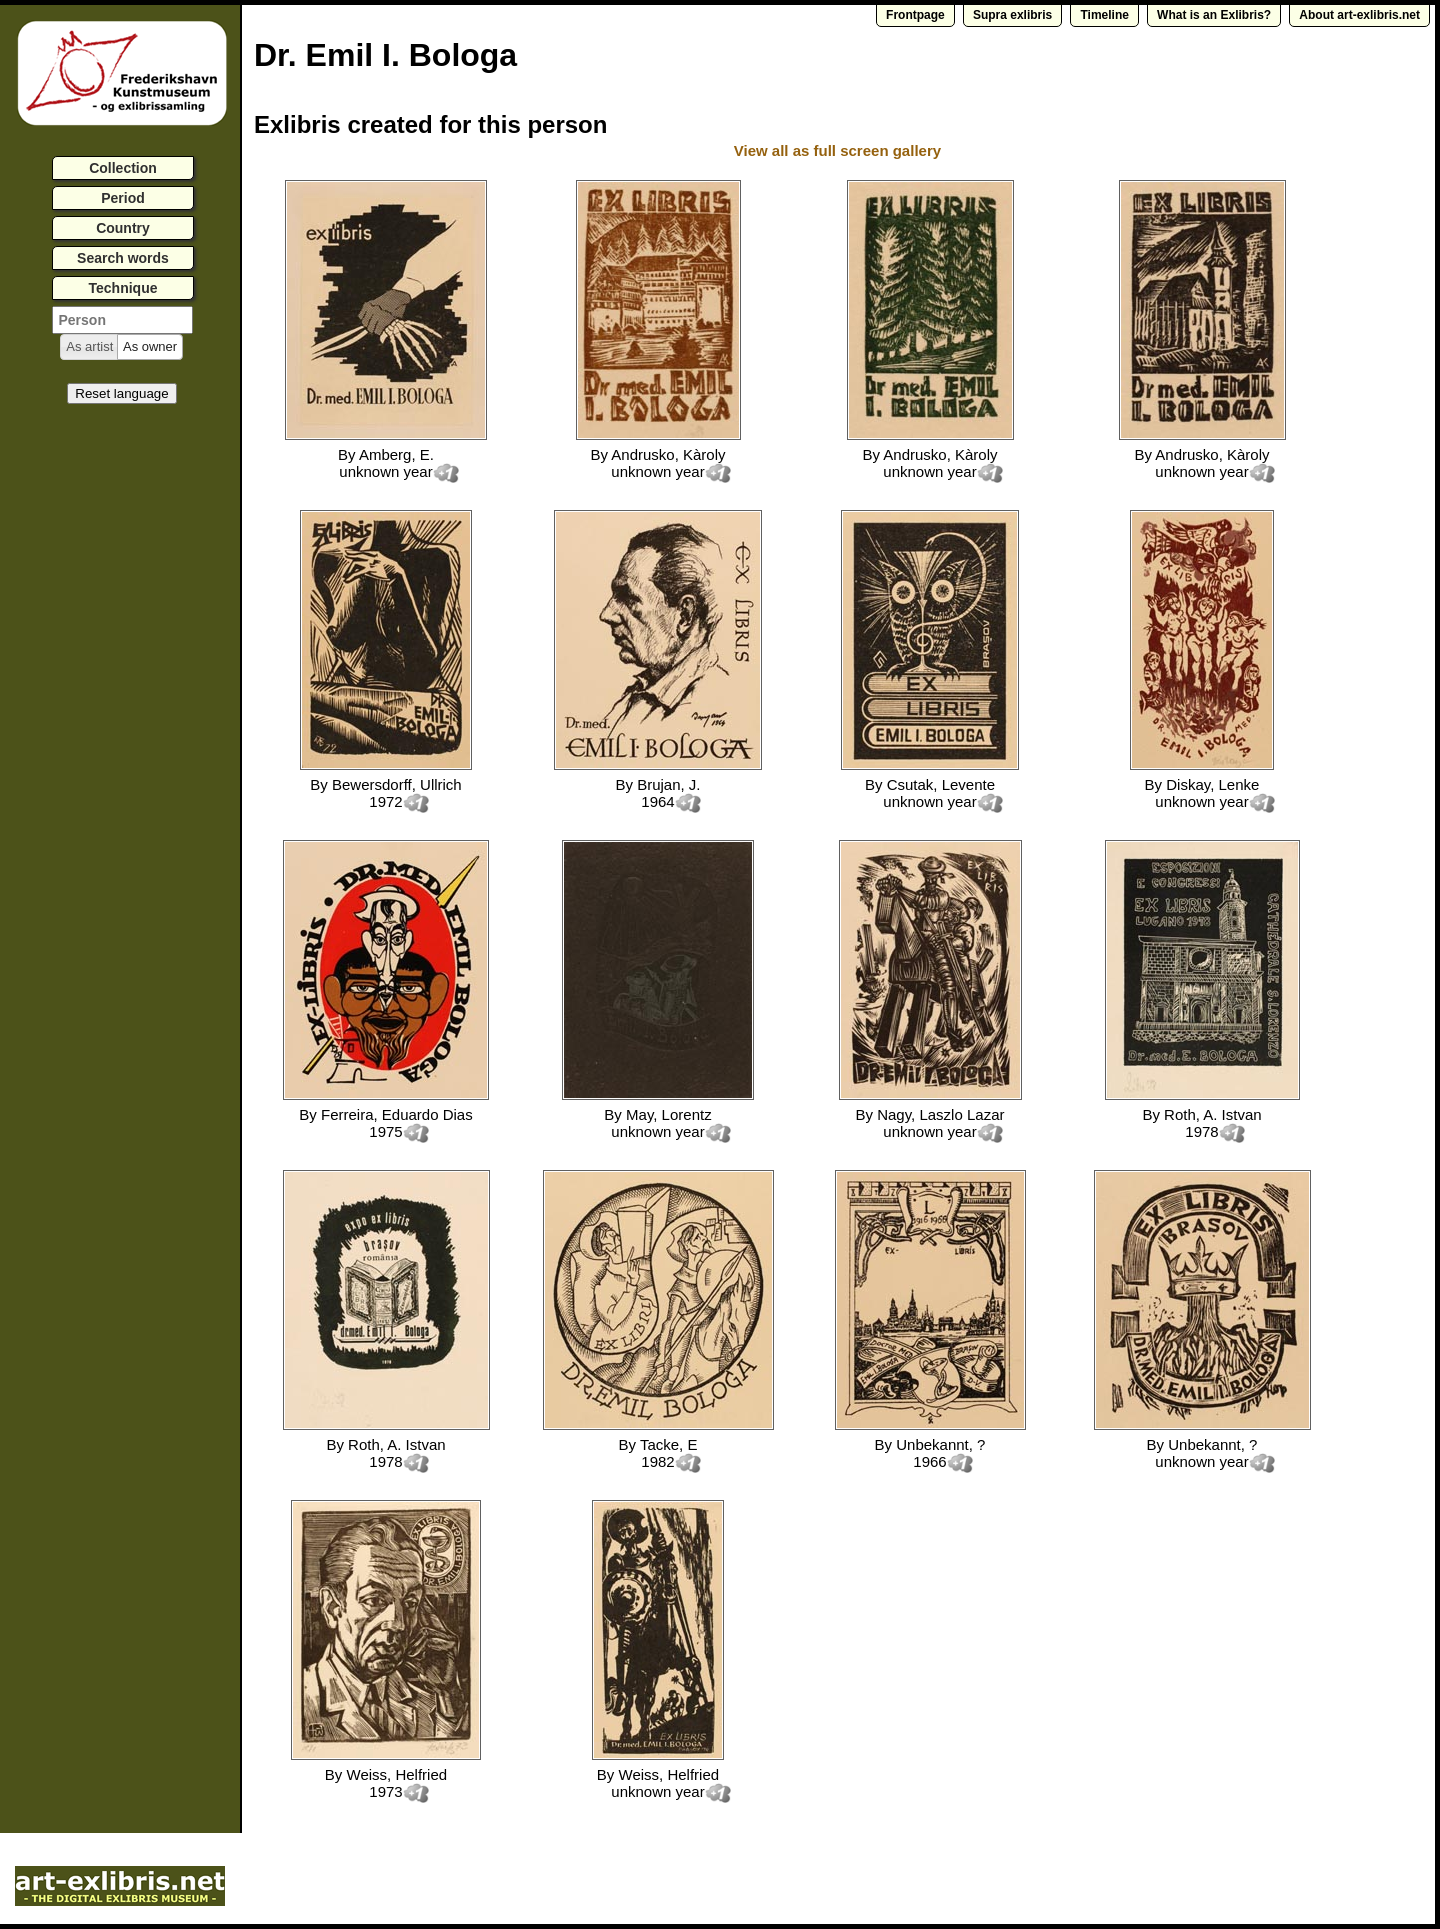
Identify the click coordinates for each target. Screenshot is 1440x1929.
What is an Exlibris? (1214, 15)
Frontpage (915, 15)
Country (123, 228)
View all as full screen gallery (840, 150)
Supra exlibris (1012, 15)
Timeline (1104, 15)
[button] (89, 347)
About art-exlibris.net (1359, 15)
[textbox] (122, 320)
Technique (123, 288)
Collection (123, 168)
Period (123, 198)
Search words (123, 258)
